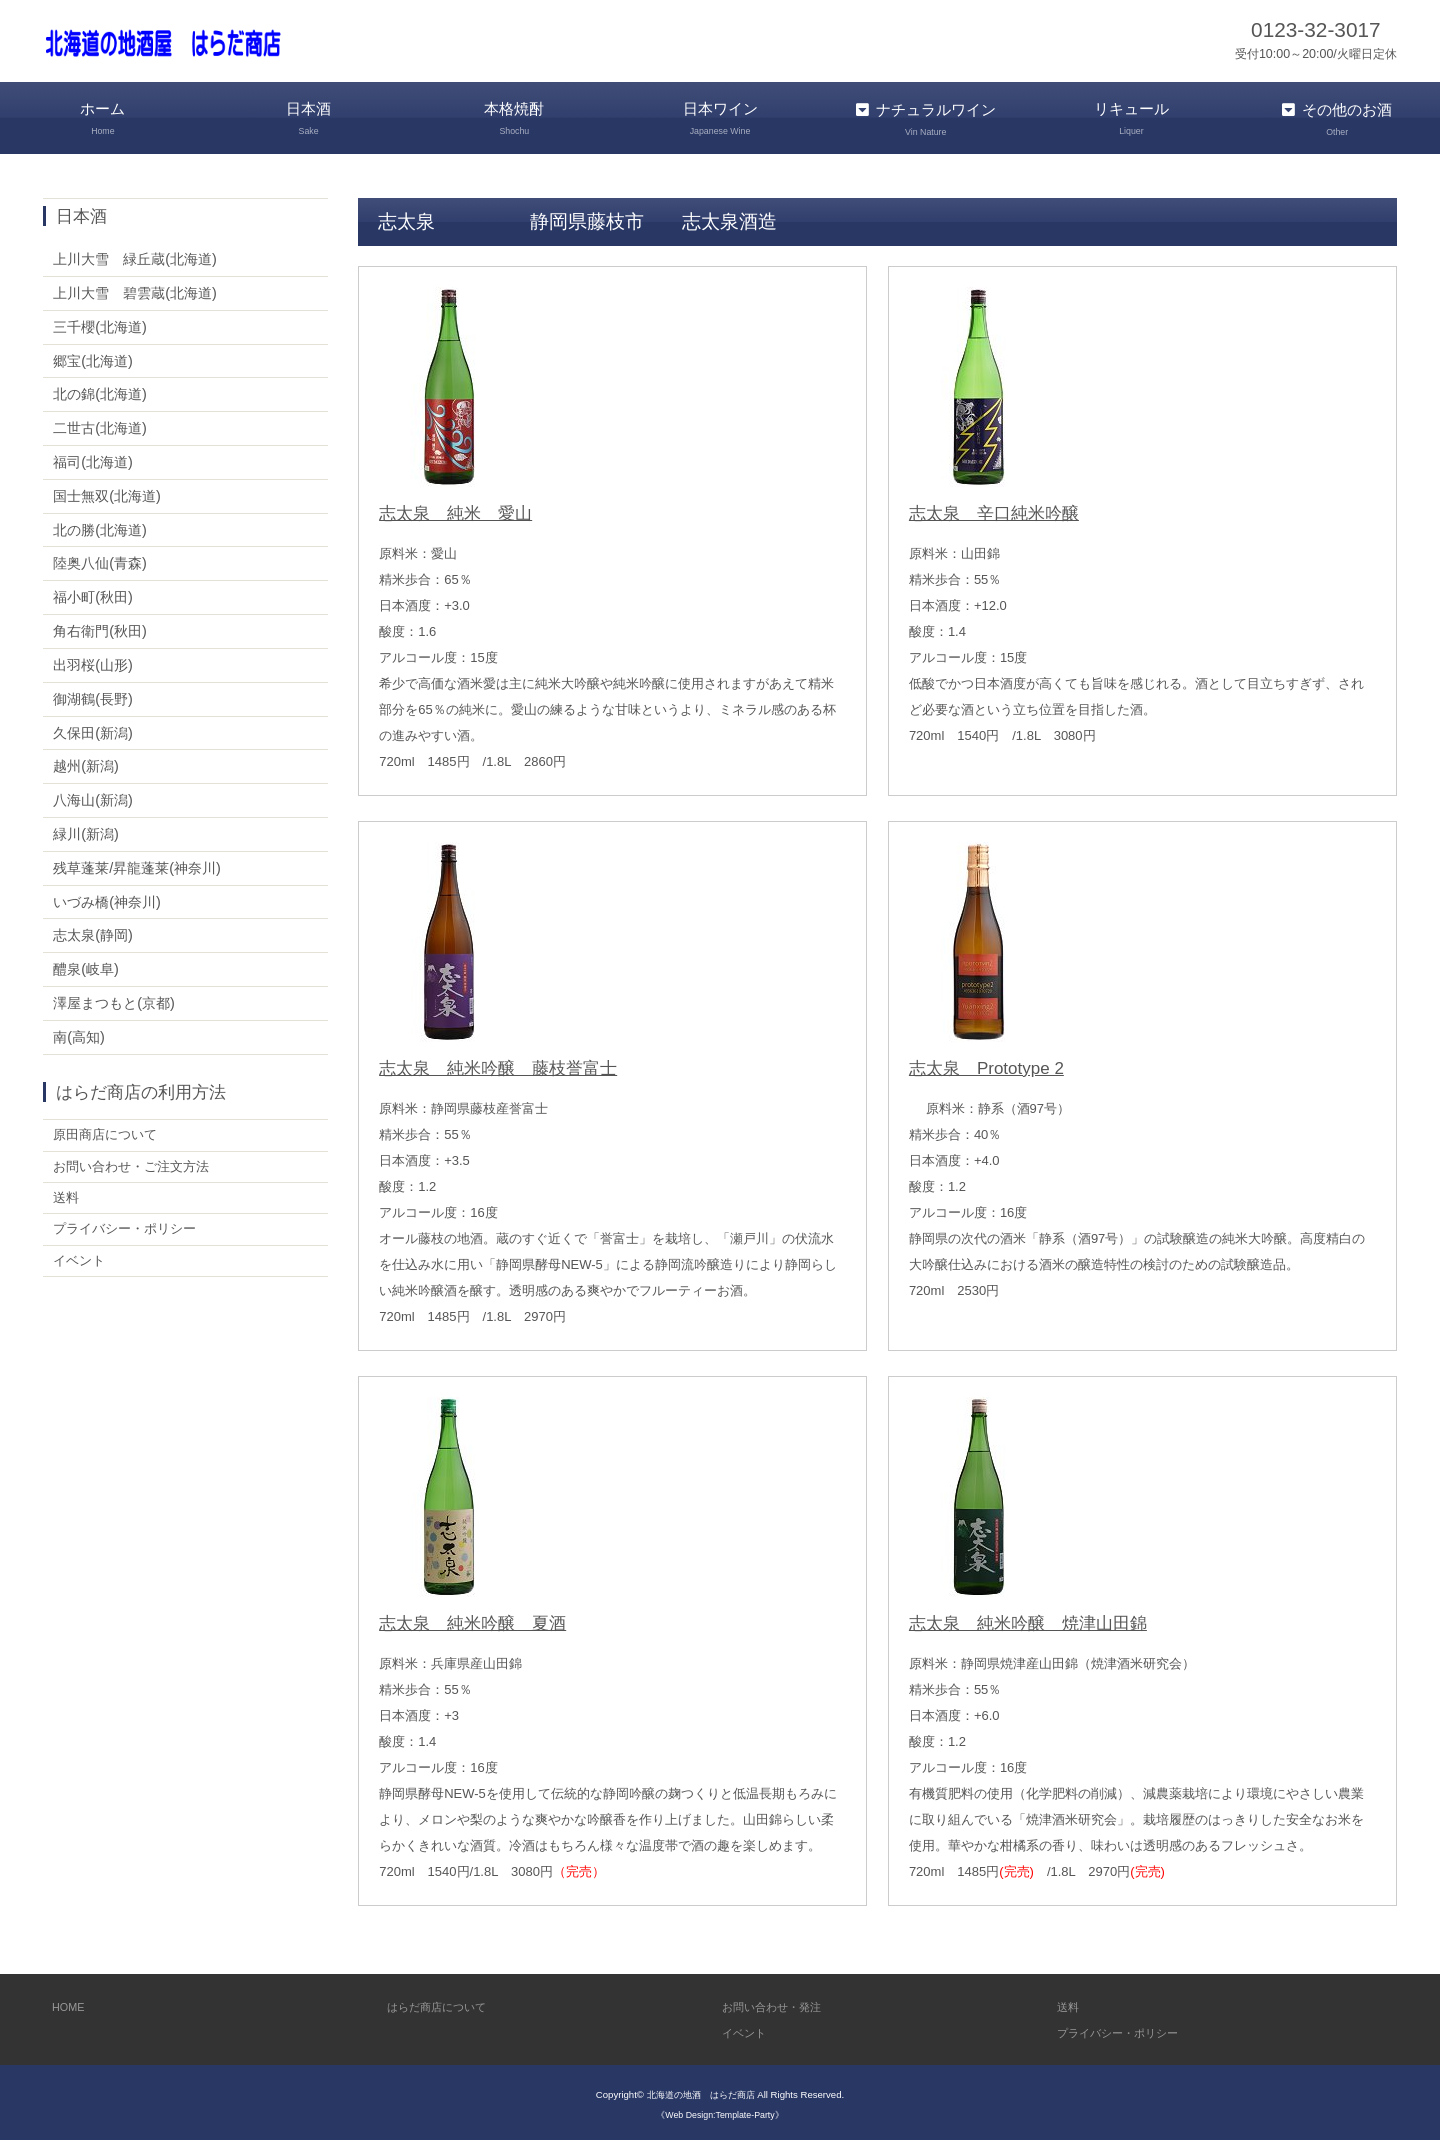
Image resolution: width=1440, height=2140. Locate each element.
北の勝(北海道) (100, 526)
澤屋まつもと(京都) (114, 999)
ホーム (103, 118)
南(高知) (79, 1033)
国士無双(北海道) (107, 492)
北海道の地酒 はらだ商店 (701, 2091)
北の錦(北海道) (100, 391)
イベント (81, 1268)
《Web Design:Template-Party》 (719, 2110)
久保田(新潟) (93, 729)
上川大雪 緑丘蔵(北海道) (135, 255)
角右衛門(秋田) (100, 627)
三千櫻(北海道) (100, 323)
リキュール (1132, 118)
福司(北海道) (93, 458)
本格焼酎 (514, 118)
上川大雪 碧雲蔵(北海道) (135, 289)
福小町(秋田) (93, 593)
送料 (67, 1200)
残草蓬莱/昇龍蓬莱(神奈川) (137, 864)
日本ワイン (720, 118)
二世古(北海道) (100, 424)
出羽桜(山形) (93, 661)
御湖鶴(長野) (93, 695)
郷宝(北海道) (93, 357)
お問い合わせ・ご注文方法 (137, 1166)
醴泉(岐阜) (86, 965)
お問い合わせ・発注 (780, 2002)
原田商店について (109, 1132)
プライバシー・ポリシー (130, 1234)
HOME (71, 2002)
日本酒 (309, 118)
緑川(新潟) (86, 830)
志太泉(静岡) (93, 932)
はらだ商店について (445, 2002)
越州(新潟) (86, 762)
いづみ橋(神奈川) (107, 898)
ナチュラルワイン (926, 118)
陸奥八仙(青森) (100, 560)
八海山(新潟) (93, 796)
